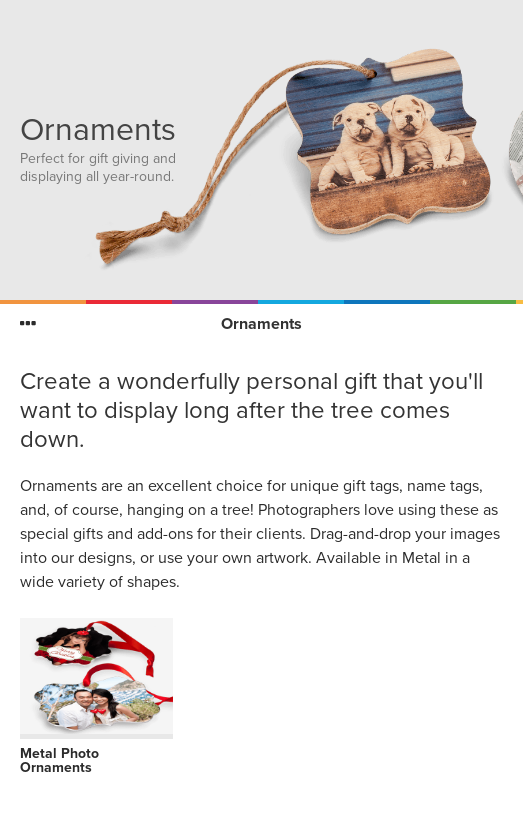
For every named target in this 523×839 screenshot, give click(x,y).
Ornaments (261, 324)
